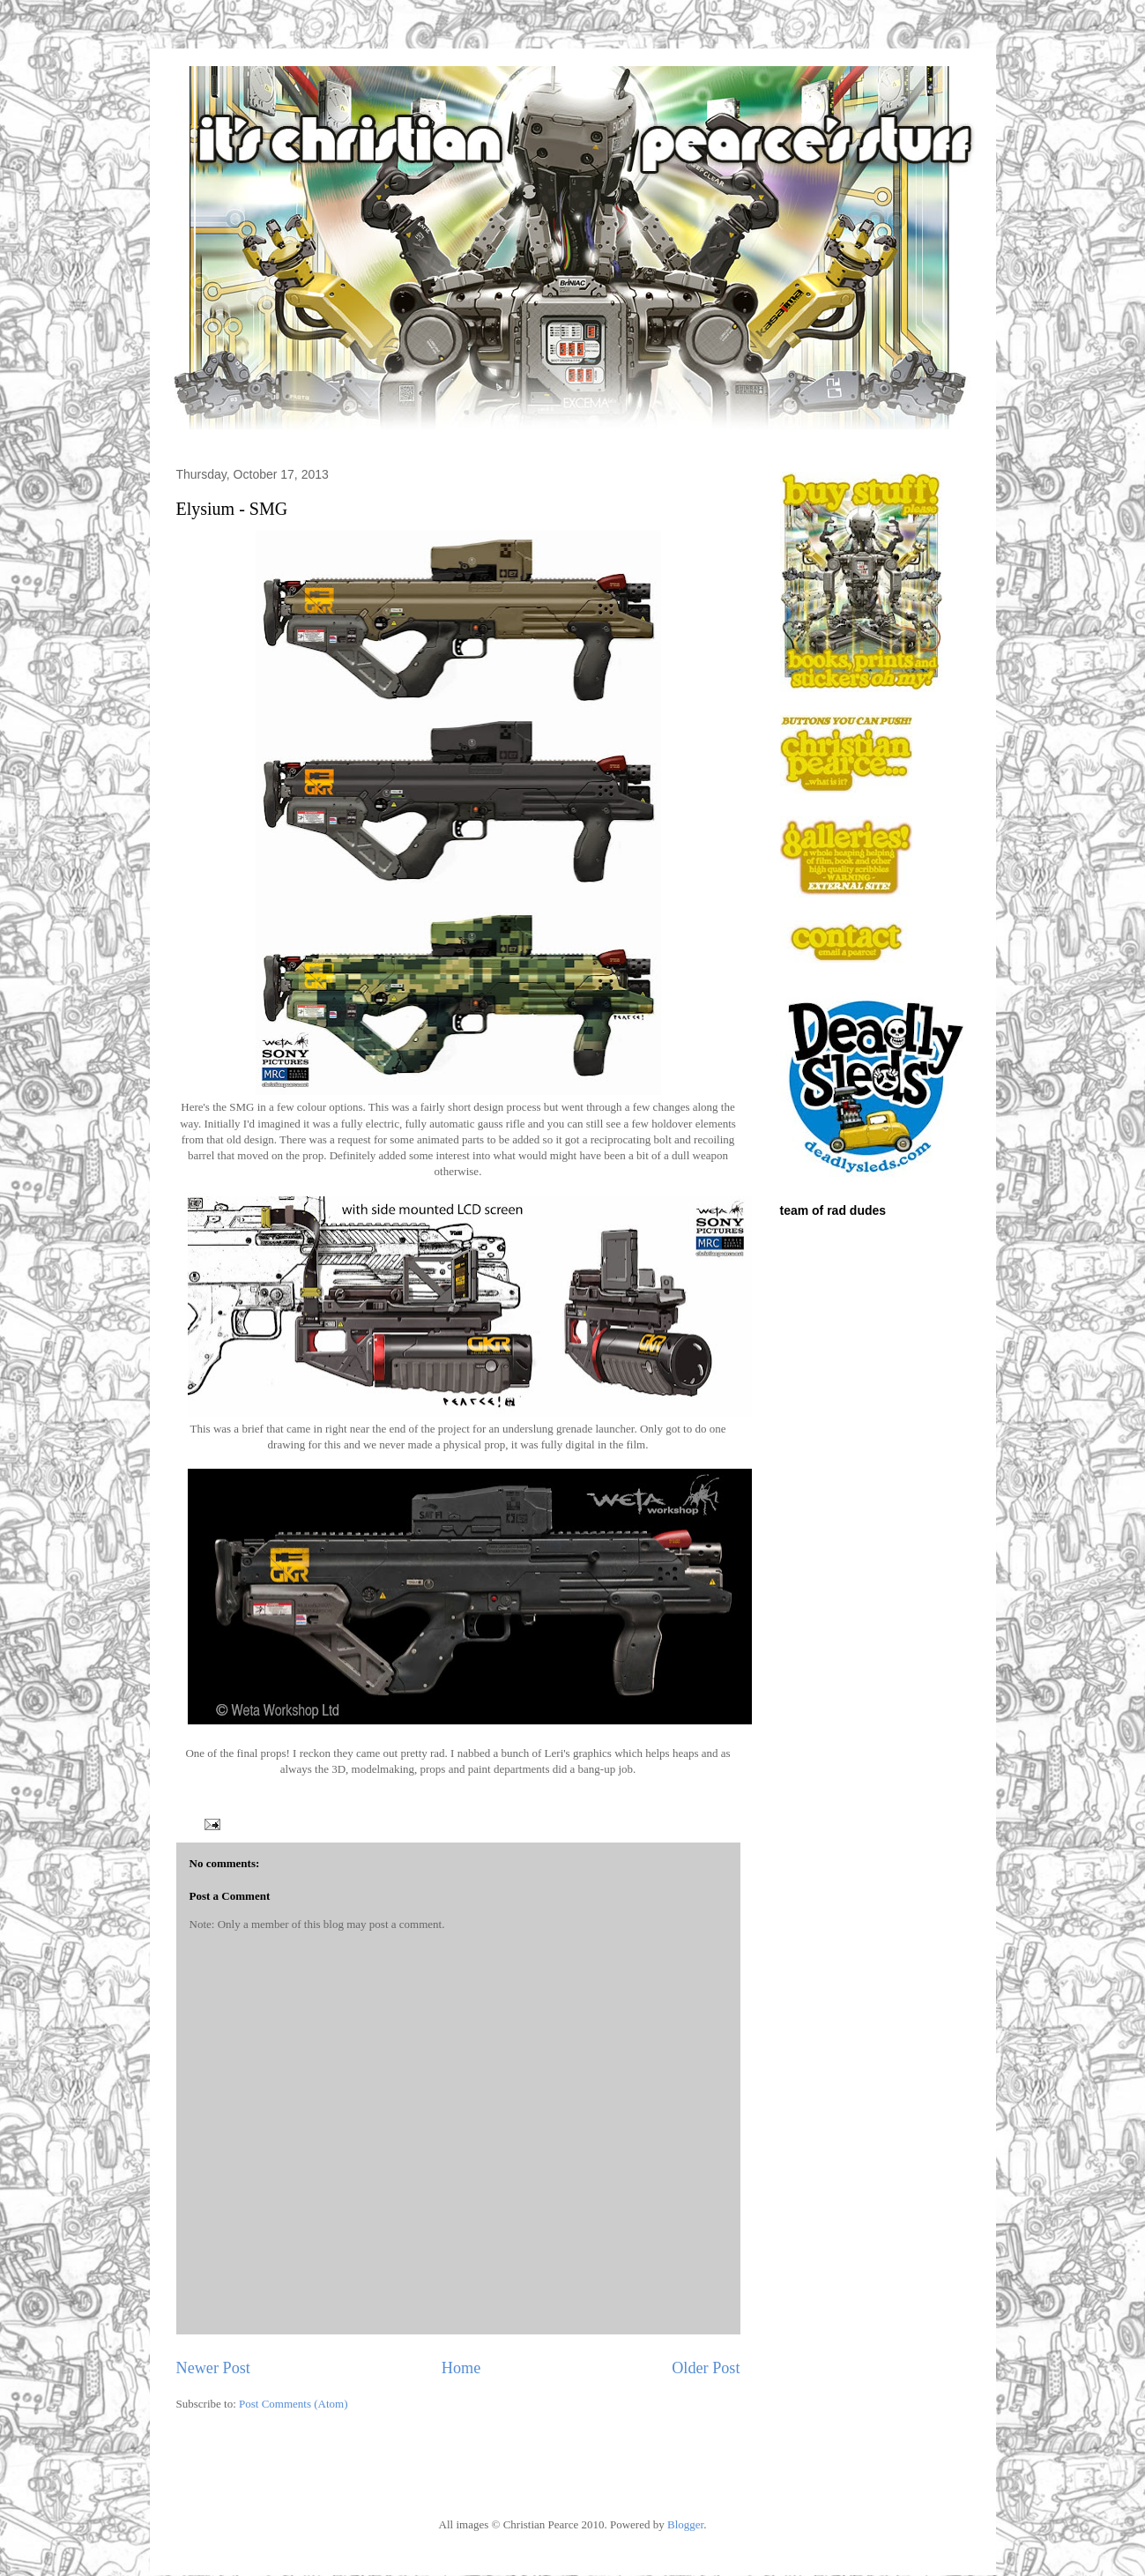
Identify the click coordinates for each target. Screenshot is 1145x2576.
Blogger (685, 2524)
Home (461, 2368)
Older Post (706, 2368)
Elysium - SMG (232, 508)
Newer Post (213, 2368)
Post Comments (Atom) (293, 2403)
